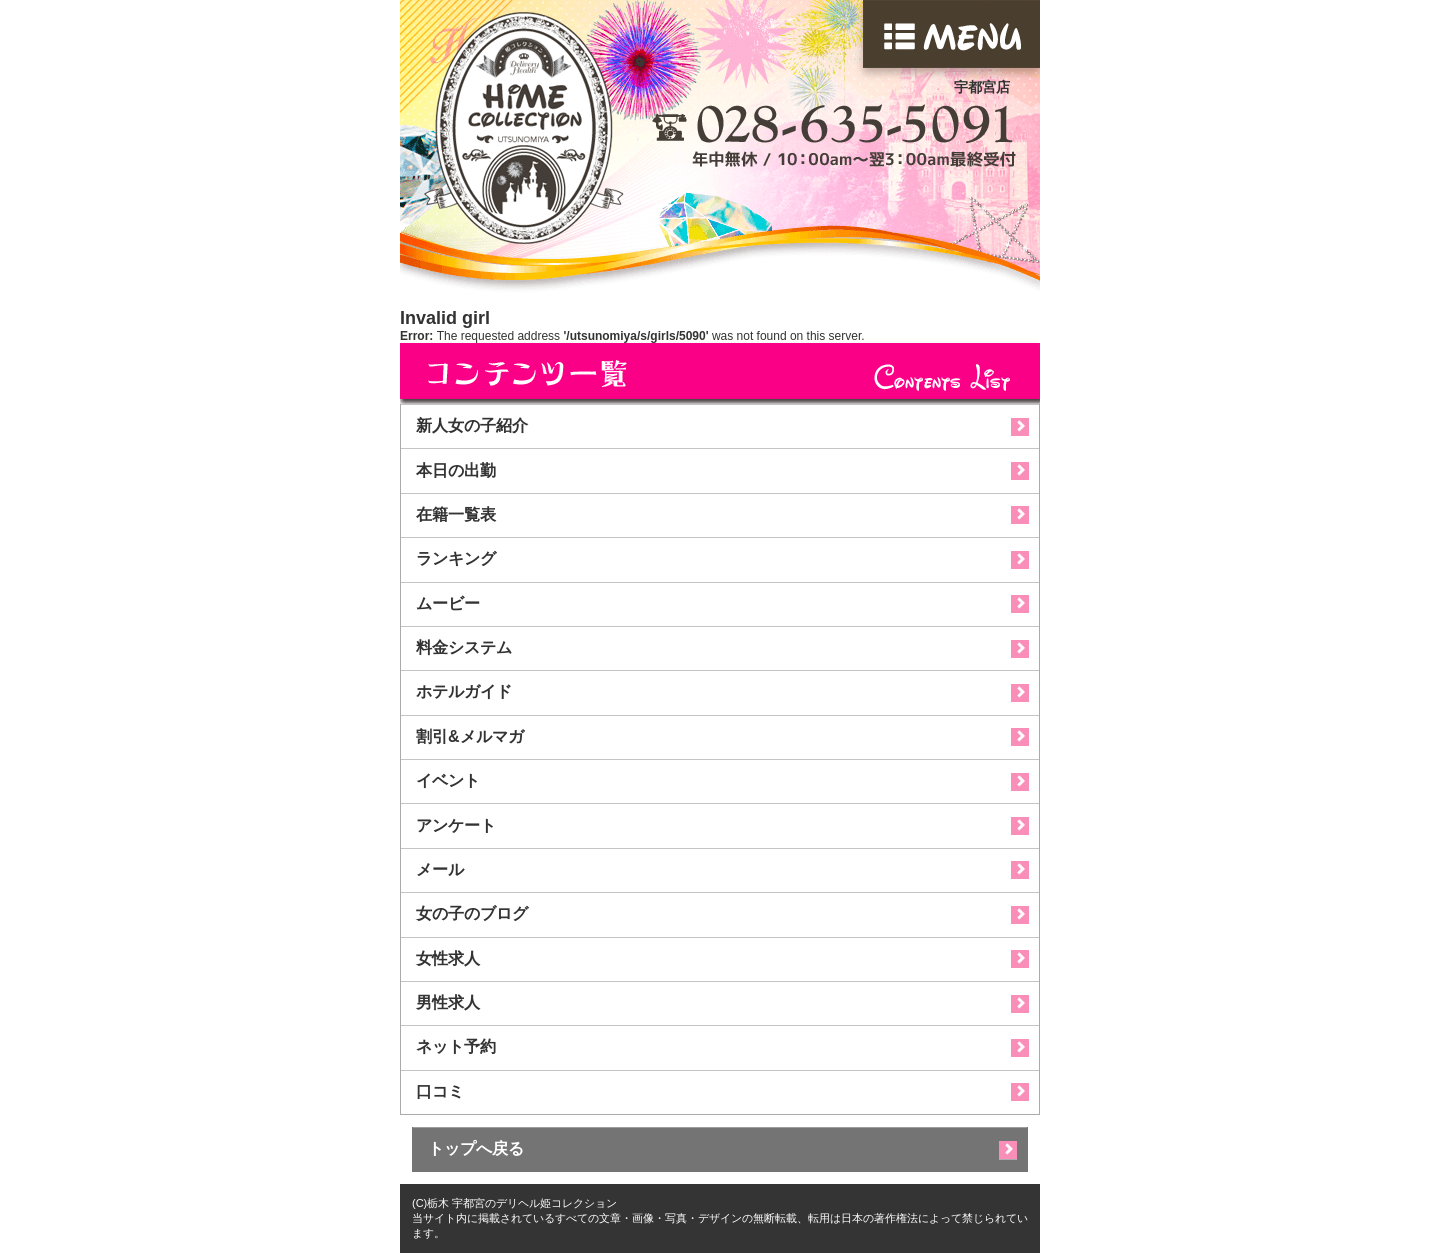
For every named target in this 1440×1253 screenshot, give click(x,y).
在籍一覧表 (456, 514)
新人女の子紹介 (472, 425)
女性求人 (448, 958)
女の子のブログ (472, 913)
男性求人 (448, 1002)
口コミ (440, 1091)
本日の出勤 (456, 470)
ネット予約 (456, 1046)
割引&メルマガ (470, 736)
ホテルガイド (464, 691)
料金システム (464, 647)
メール (440, 869)
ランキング (456, 558)
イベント (448, 780)
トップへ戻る (476, 1148)
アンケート (456, 825)
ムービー (448, 603)
